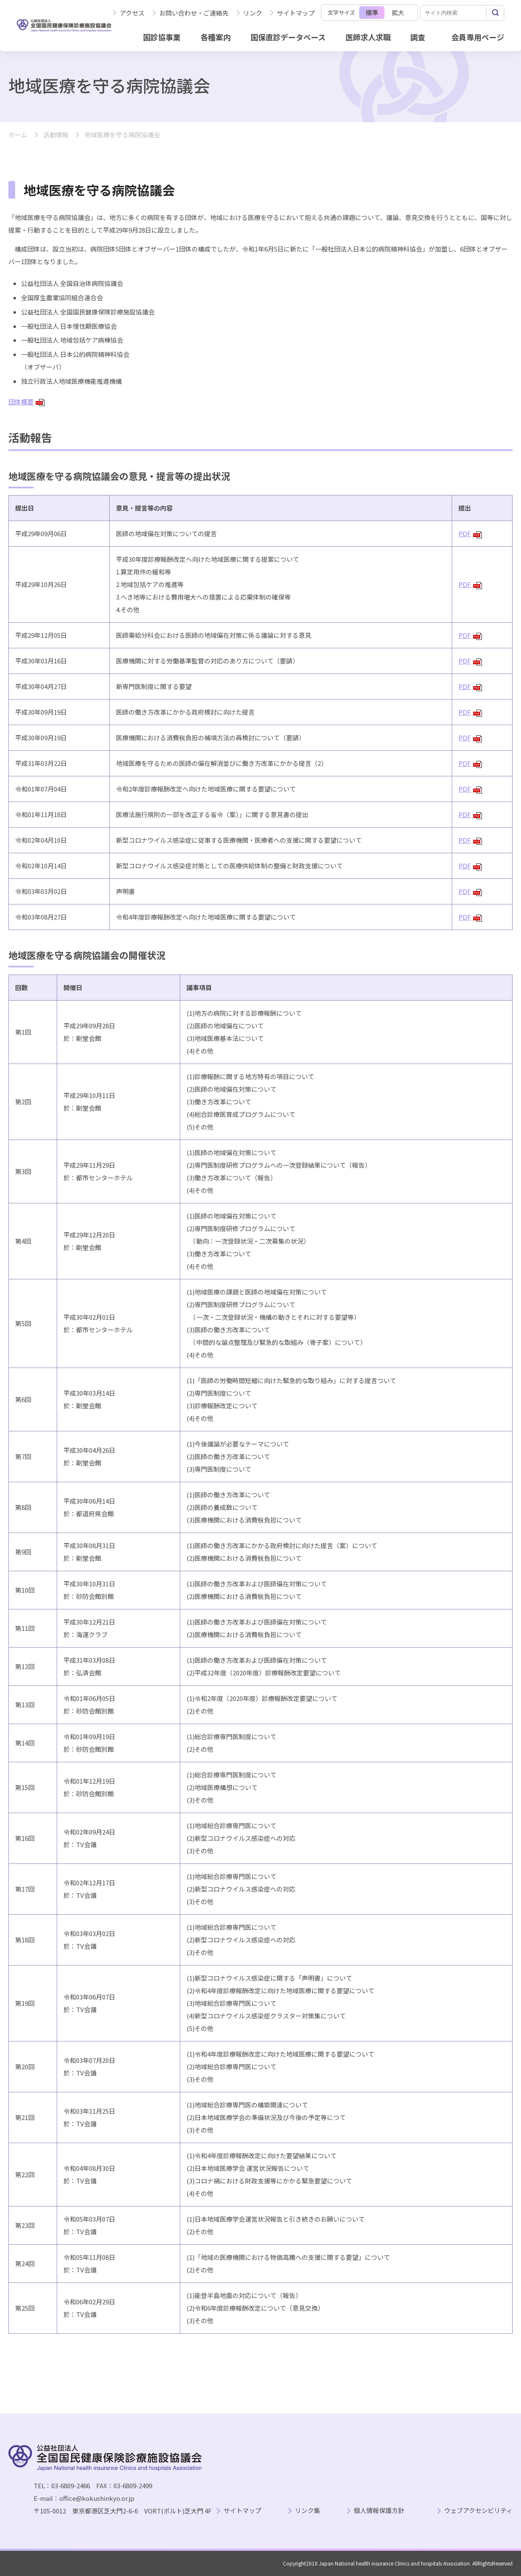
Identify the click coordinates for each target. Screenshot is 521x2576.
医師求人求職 (368, 36)
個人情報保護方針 (379, 2511)
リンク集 (307, 2511)
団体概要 (26, 401)
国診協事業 (162, 36)
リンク (252, 12)
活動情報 (55, 135)
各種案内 (215, 36)
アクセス (132, 12)
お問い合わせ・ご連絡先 (194, 12)
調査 (417, 36)
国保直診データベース (288, 36)
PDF (470, 533)
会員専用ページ (477, 36)
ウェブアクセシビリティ (478, 2511)
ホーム (17, 135)
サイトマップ (296, 12)
